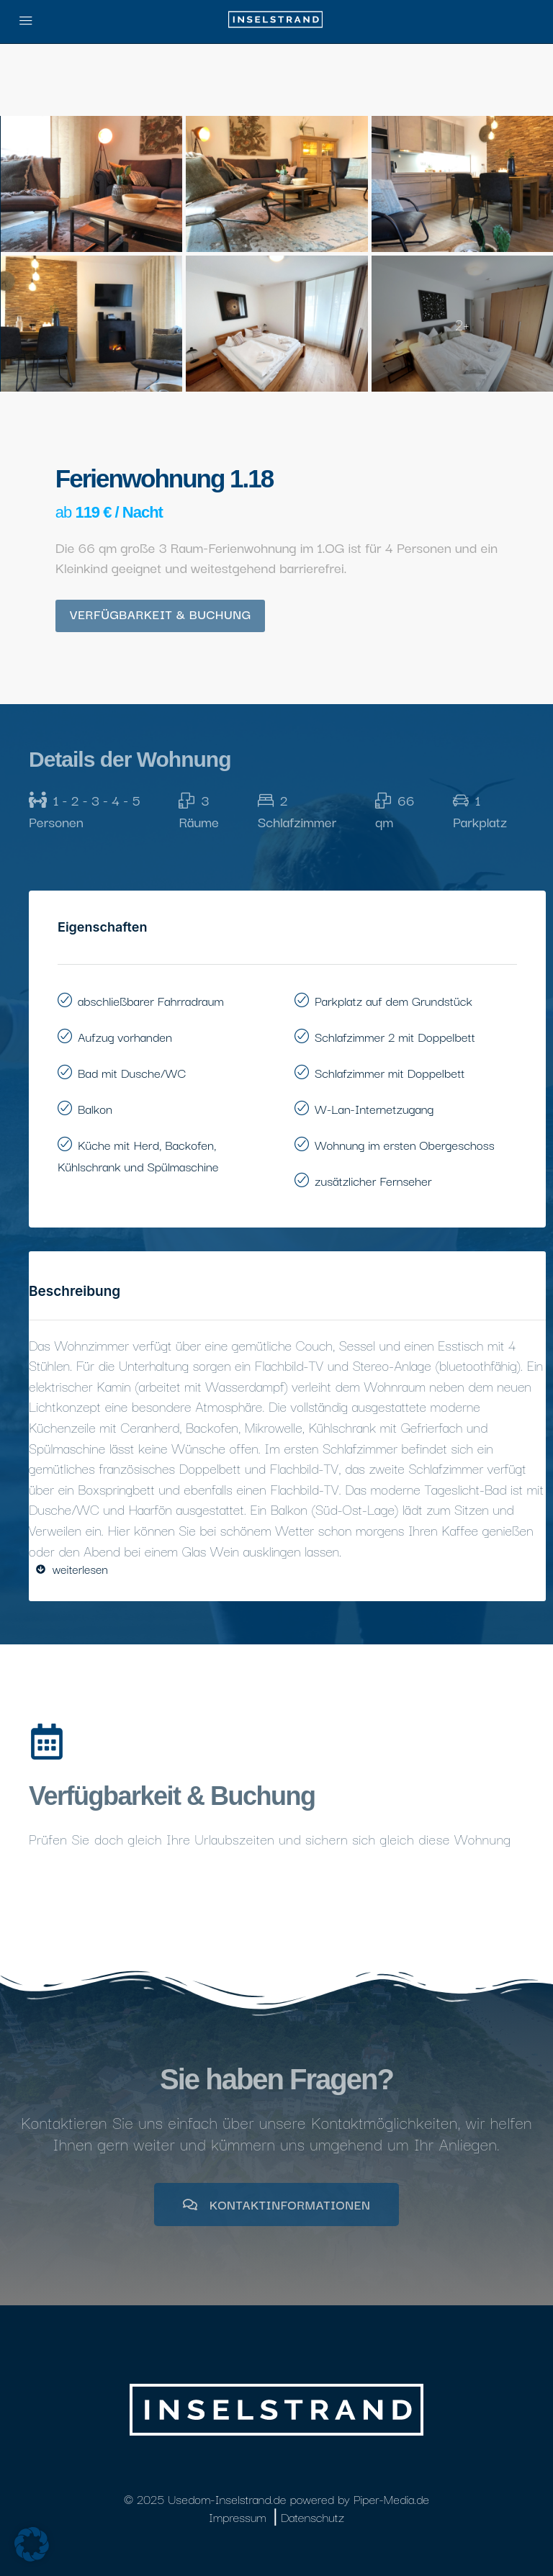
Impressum (237, 2516)
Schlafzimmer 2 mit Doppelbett (395, 1036)
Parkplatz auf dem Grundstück (393, 1000)
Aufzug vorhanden (125, 1036)
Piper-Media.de (391, 2498)
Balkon (95, 1108)
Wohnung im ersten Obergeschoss (405, 1144)
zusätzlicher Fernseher (373, 1180)
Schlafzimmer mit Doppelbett (390, 1072)
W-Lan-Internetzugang (374, 1108)
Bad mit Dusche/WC (132, 1072)
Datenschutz (312, 2516)
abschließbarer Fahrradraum (151, 1000)
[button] (31, 2544)
